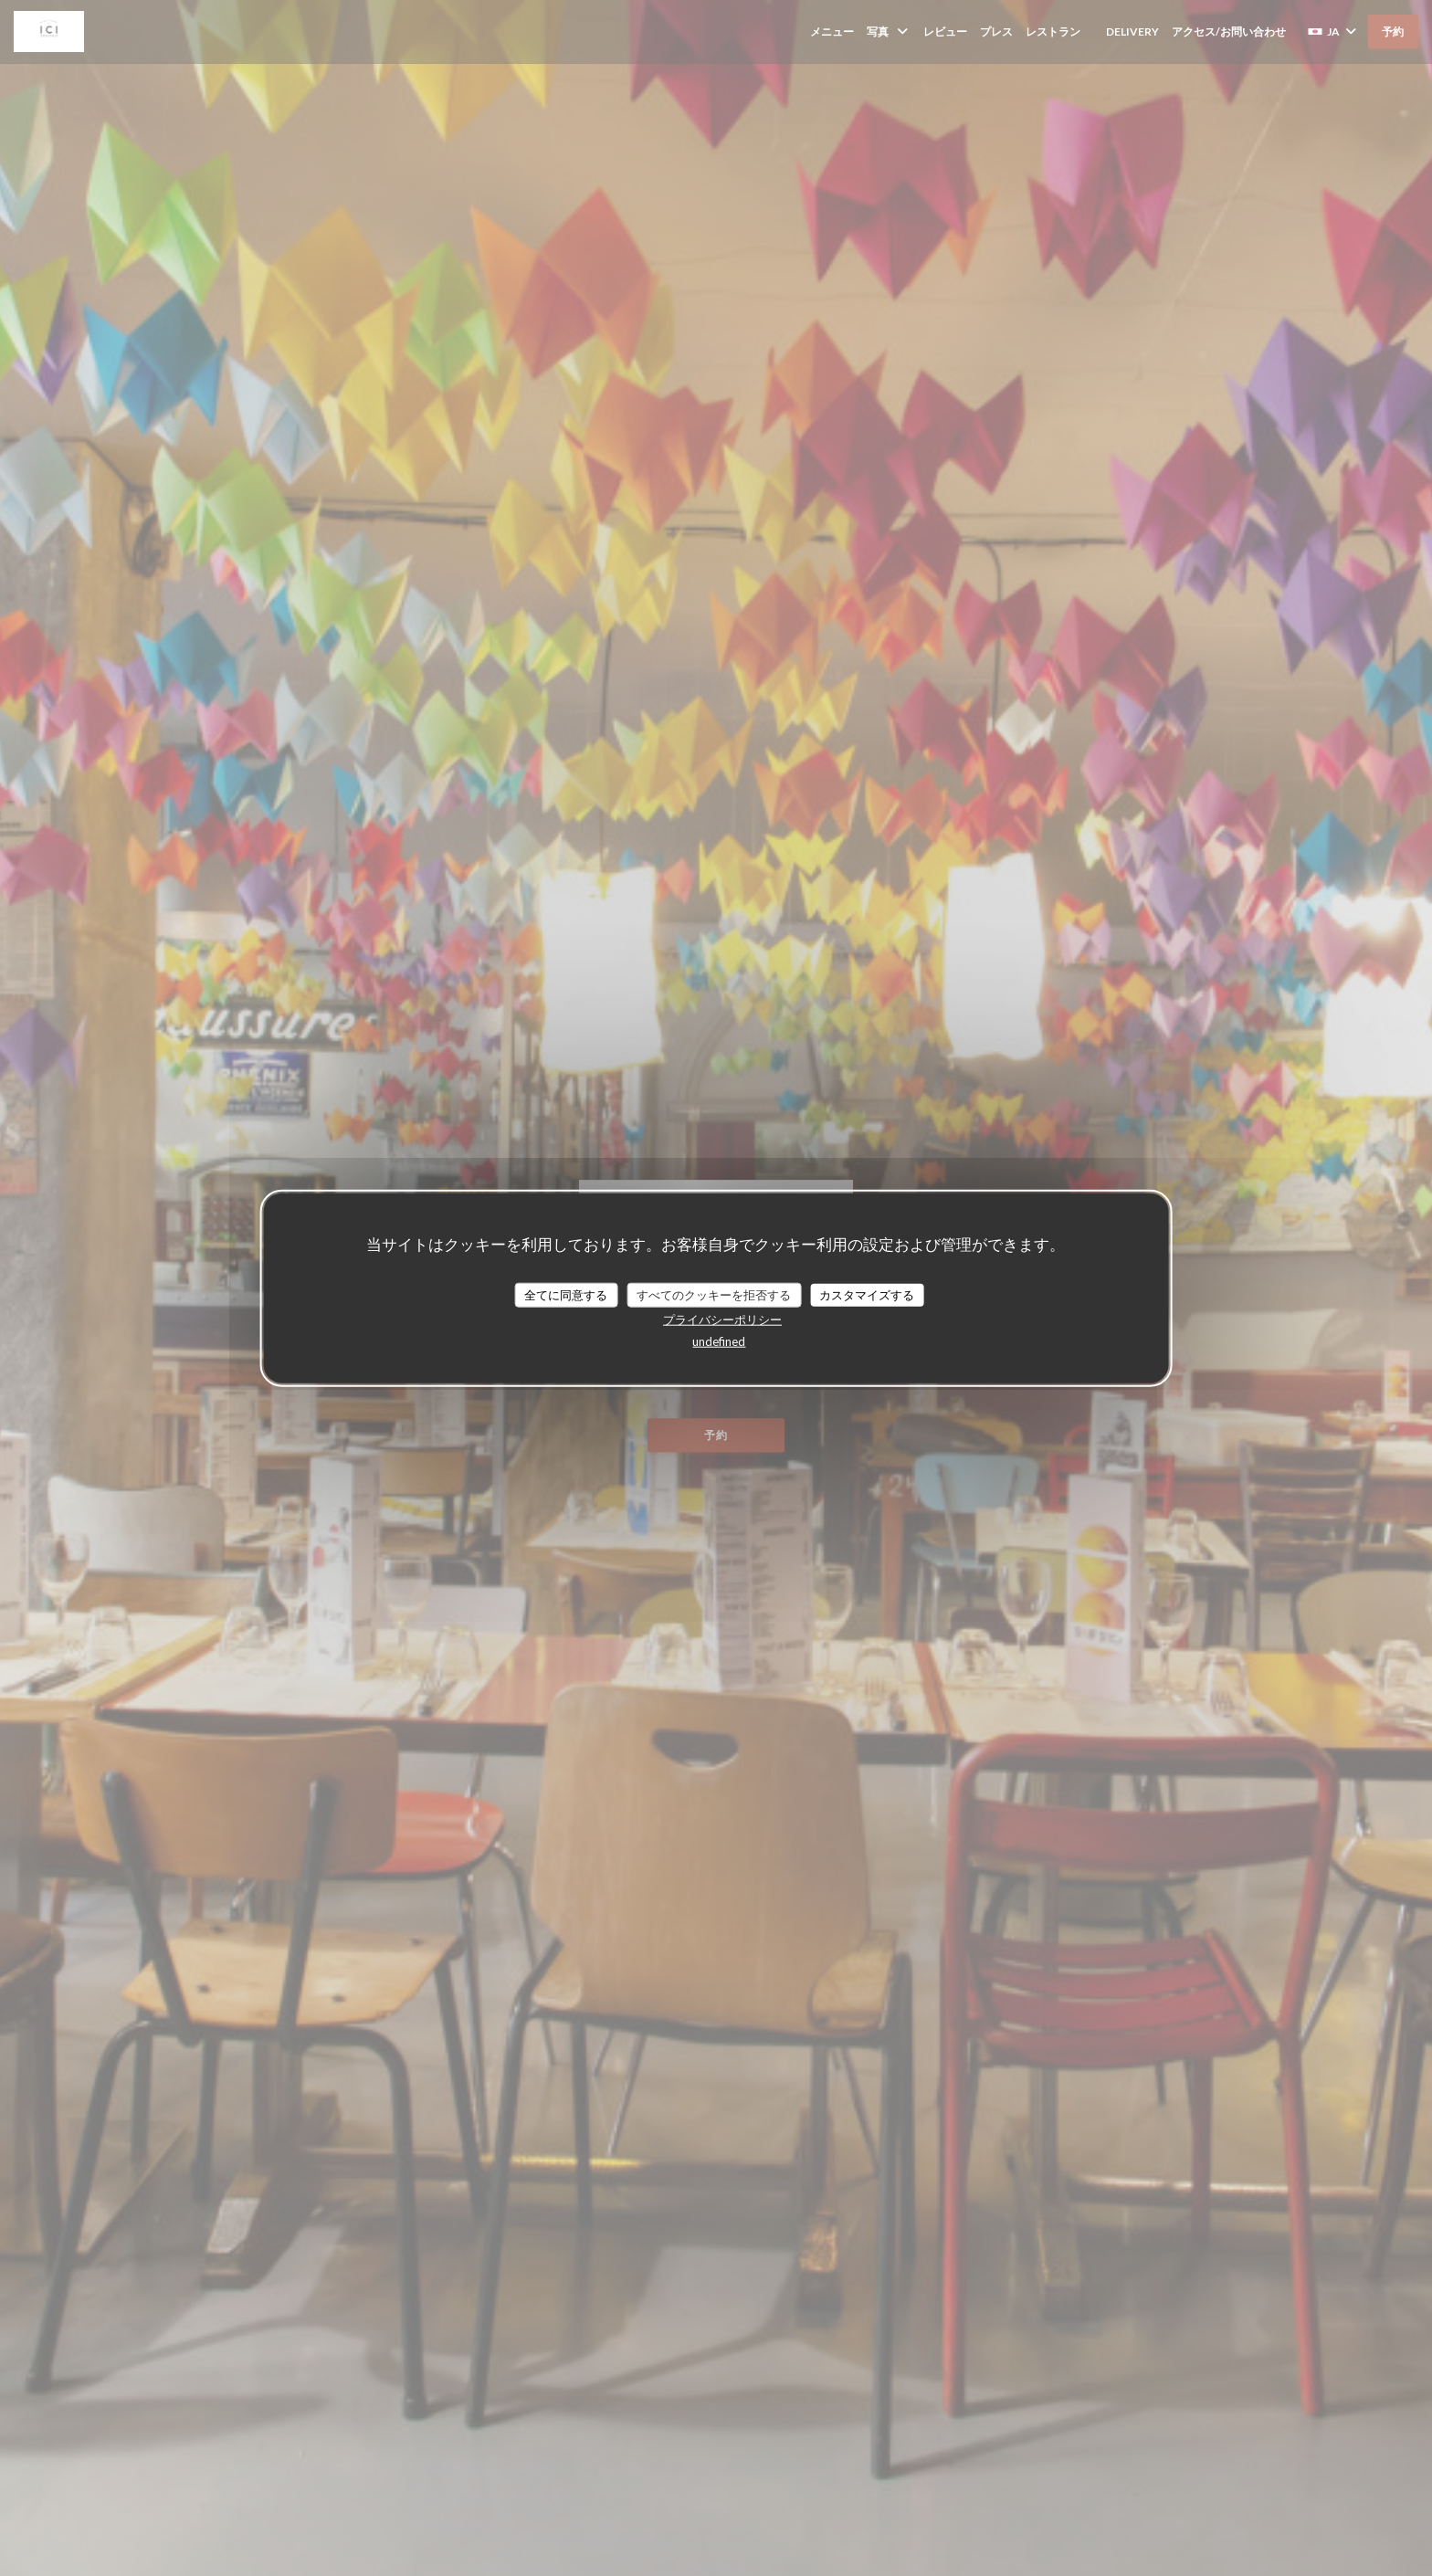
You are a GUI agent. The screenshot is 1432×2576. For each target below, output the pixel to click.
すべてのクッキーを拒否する (714, 1294)
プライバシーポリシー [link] (722, 1319)
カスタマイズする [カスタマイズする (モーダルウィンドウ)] (866, 1294)
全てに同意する (565, 1294)
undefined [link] (718, 1341)
